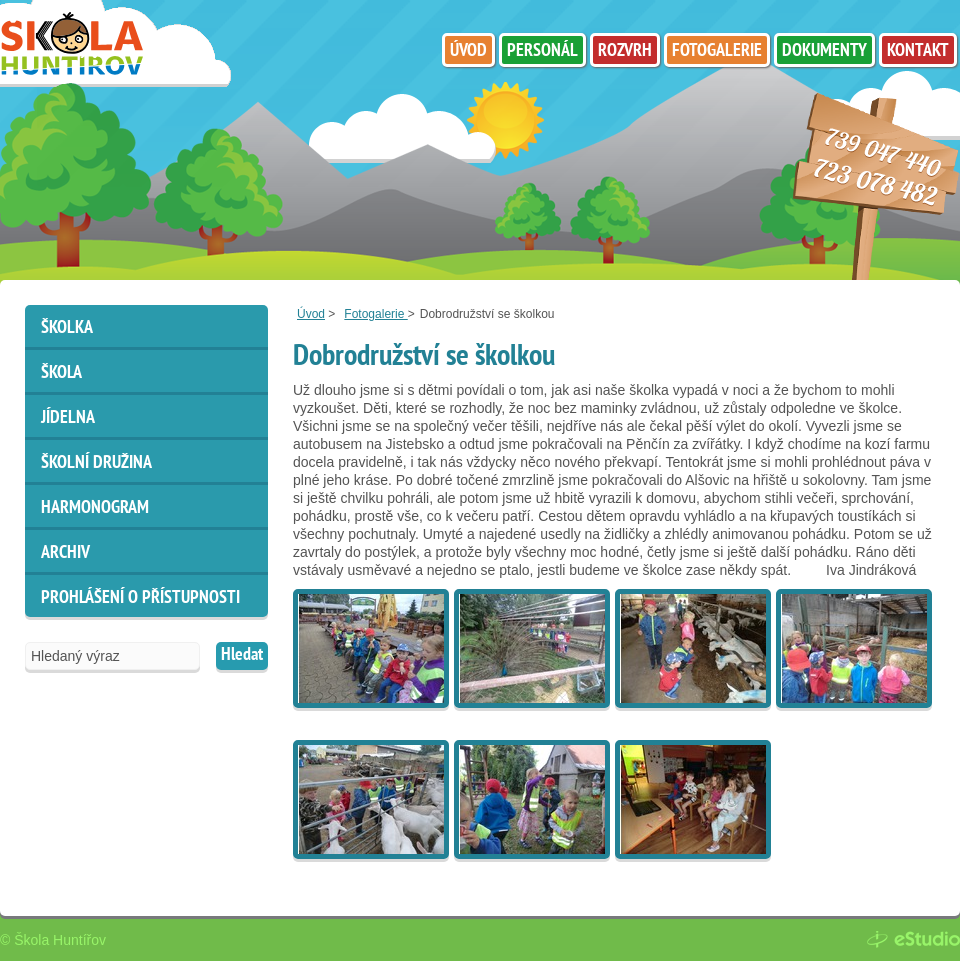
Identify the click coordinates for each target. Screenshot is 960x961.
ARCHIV (65, 553)
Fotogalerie (375, 314)
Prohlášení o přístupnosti (140, 598)
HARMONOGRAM (95, 508)
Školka (67, 328)
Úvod (311, 314)
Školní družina (96, 463)
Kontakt (918, 51)
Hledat (242, 655)
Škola (61, 373)
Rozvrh (625, 51)
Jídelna (68, 418)
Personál (542, 51)
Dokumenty (824, 51)
